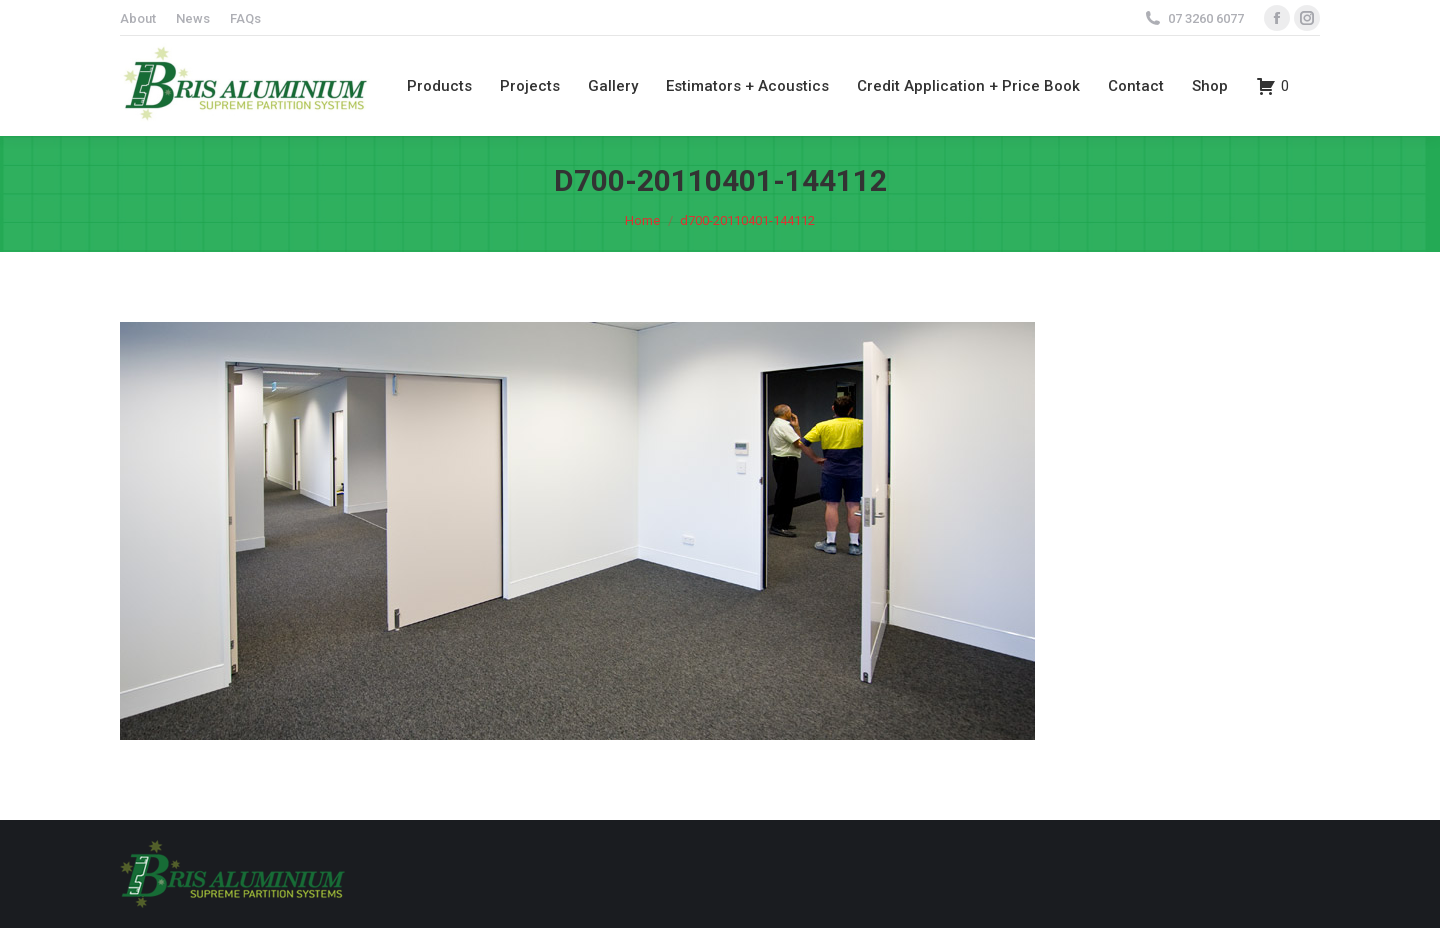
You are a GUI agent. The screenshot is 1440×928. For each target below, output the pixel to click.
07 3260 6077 (1206, 18)
